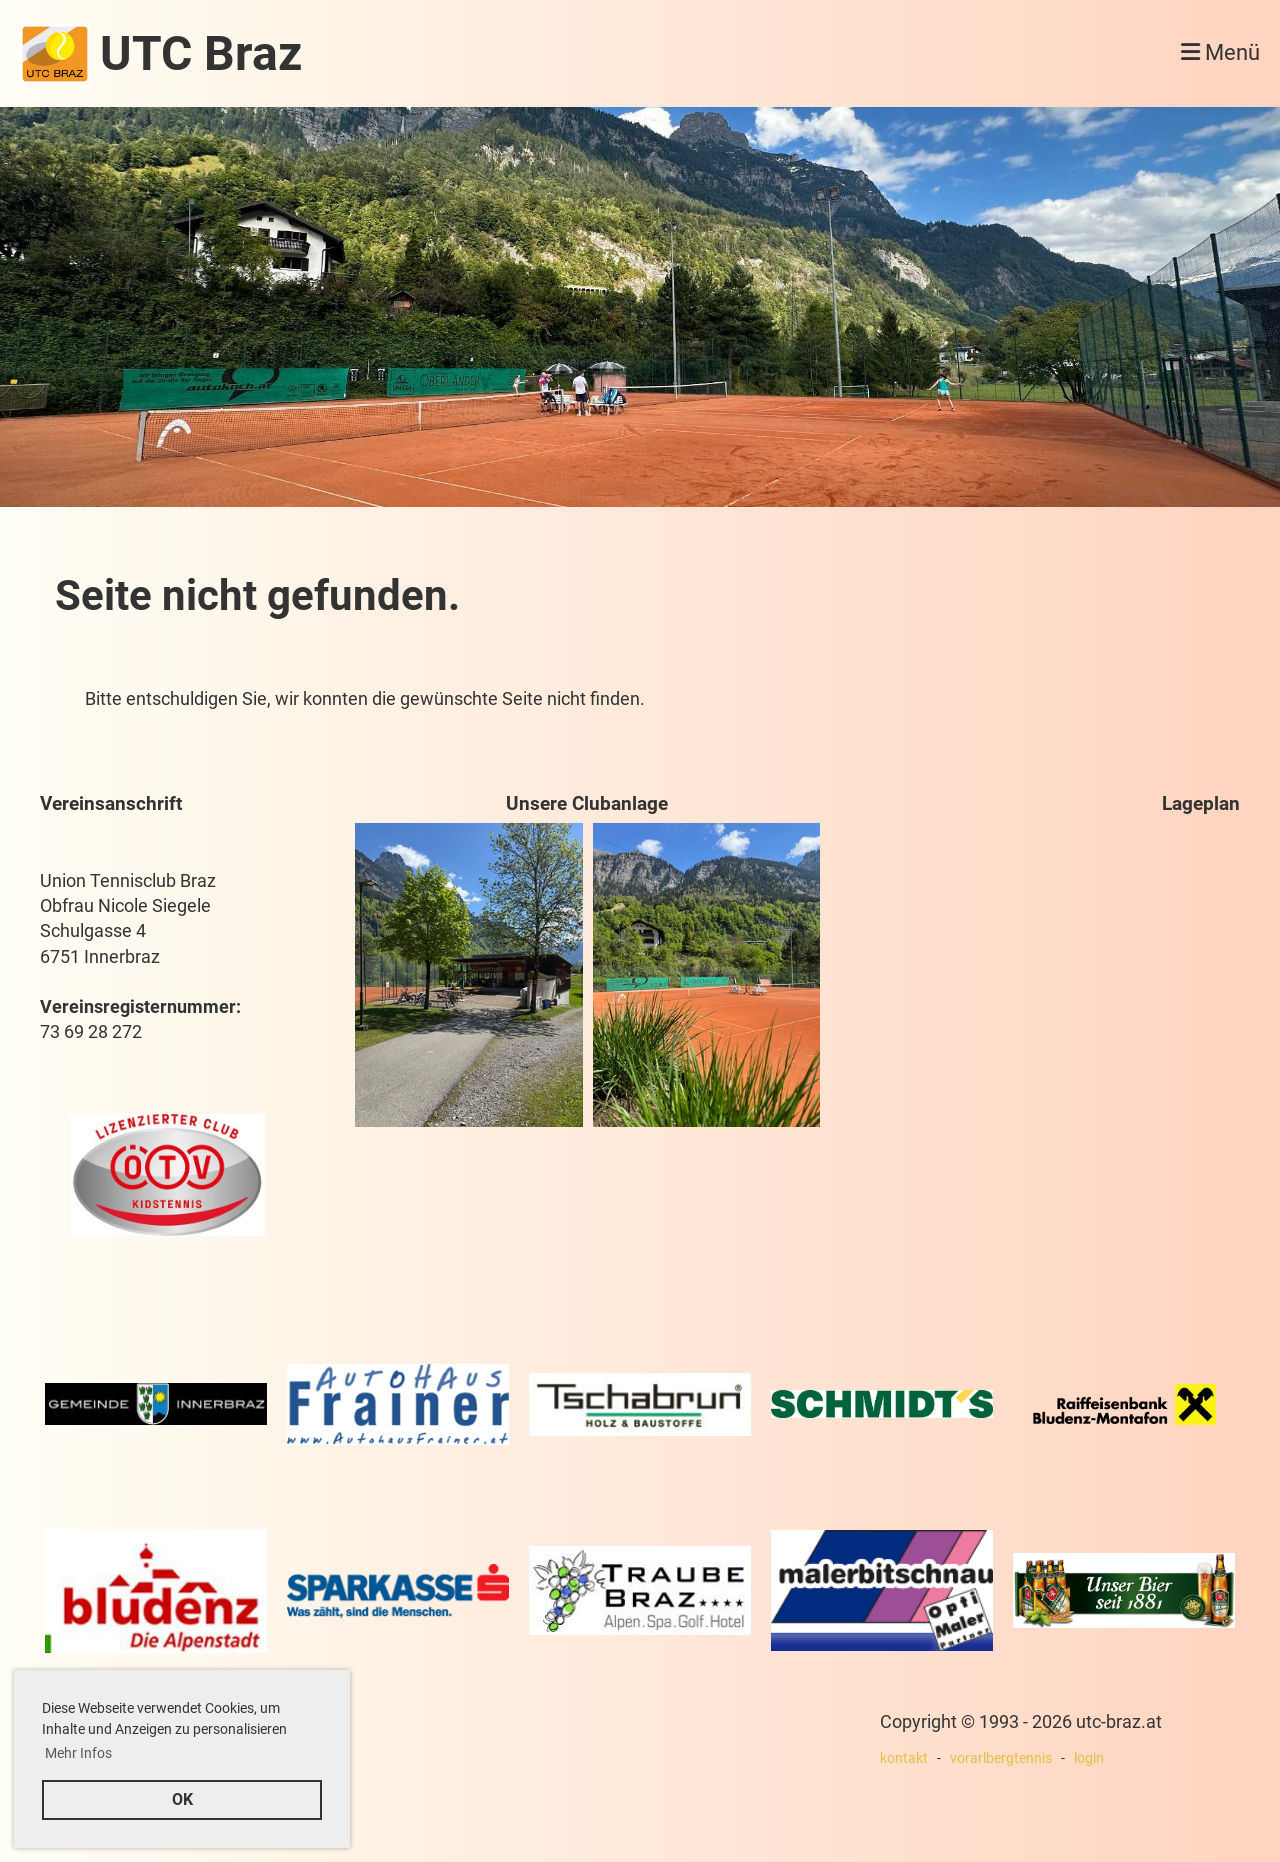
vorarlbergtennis (1001, 1758)
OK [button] (182, 1799)
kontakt (904, 1758)
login (1089, 1758)
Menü (1220, 52)
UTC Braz (201, 53)
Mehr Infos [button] (78, 1753)
